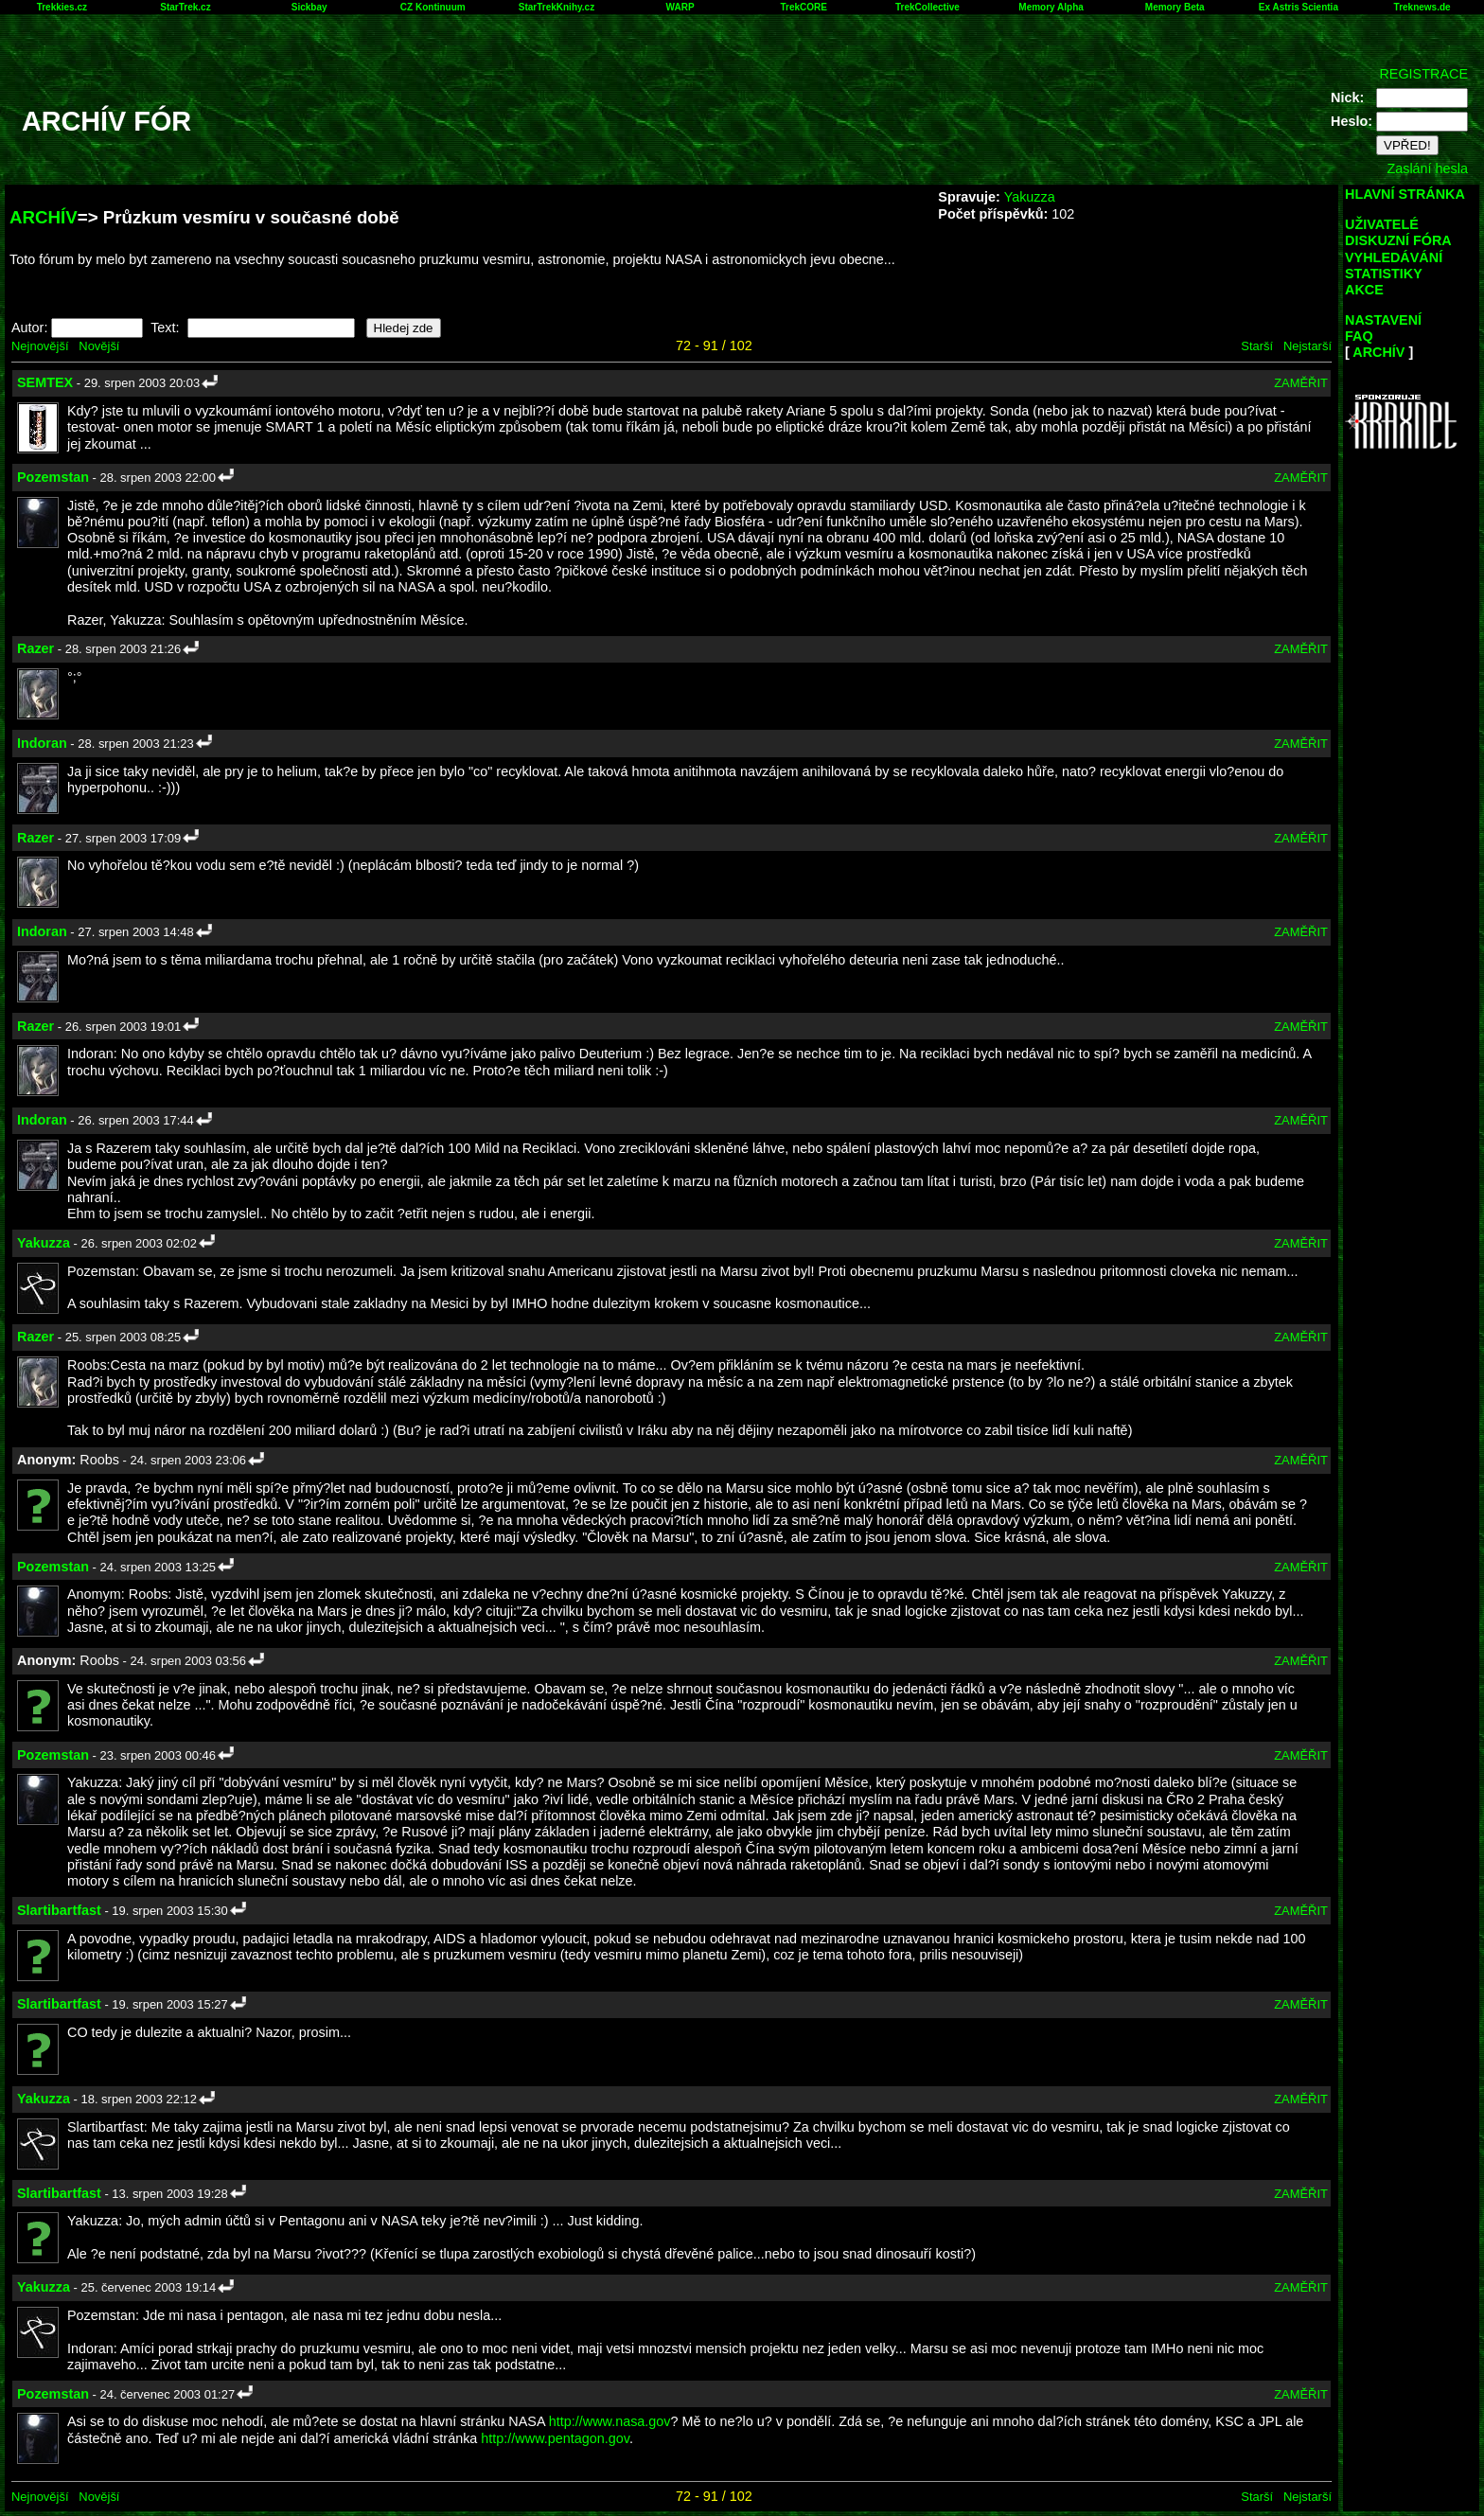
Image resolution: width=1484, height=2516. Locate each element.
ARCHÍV (43, 217)
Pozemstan (53, 477)
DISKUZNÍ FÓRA (1398, 240)
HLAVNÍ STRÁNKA (1405, 194)
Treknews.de (1422, 7)
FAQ (1359, 336)
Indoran (42, 743)
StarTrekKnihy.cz (556, 7)
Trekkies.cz (62, 7)
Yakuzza (1029, 196)
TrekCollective (927, 7)
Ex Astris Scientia (1298, 7)
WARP (680, 7)
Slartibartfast (59, 1910)
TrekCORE (804, 7)
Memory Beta (1175, 7)
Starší (1257, 346)
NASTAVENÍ (1383, 320)
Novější (99, 346)
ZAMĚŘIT (1301, 383)
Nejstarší (1307, 346)
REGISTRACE (1423, 73)
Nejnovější (39, 346)
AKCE (1364, 289)
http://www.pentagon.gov (555, 2438)
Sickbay (309, 7)
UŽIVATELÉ (1382, 224)
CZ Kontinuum (433, 7)
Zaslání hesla (1427, 168)
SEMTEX (45, 382)
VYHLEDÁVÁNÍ (1393, 257)
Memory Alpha (1051, 7)
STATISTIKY (1383, 273)
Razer (35, 648)
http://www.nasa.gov (610, 2421)
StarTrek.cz (185, 7)
